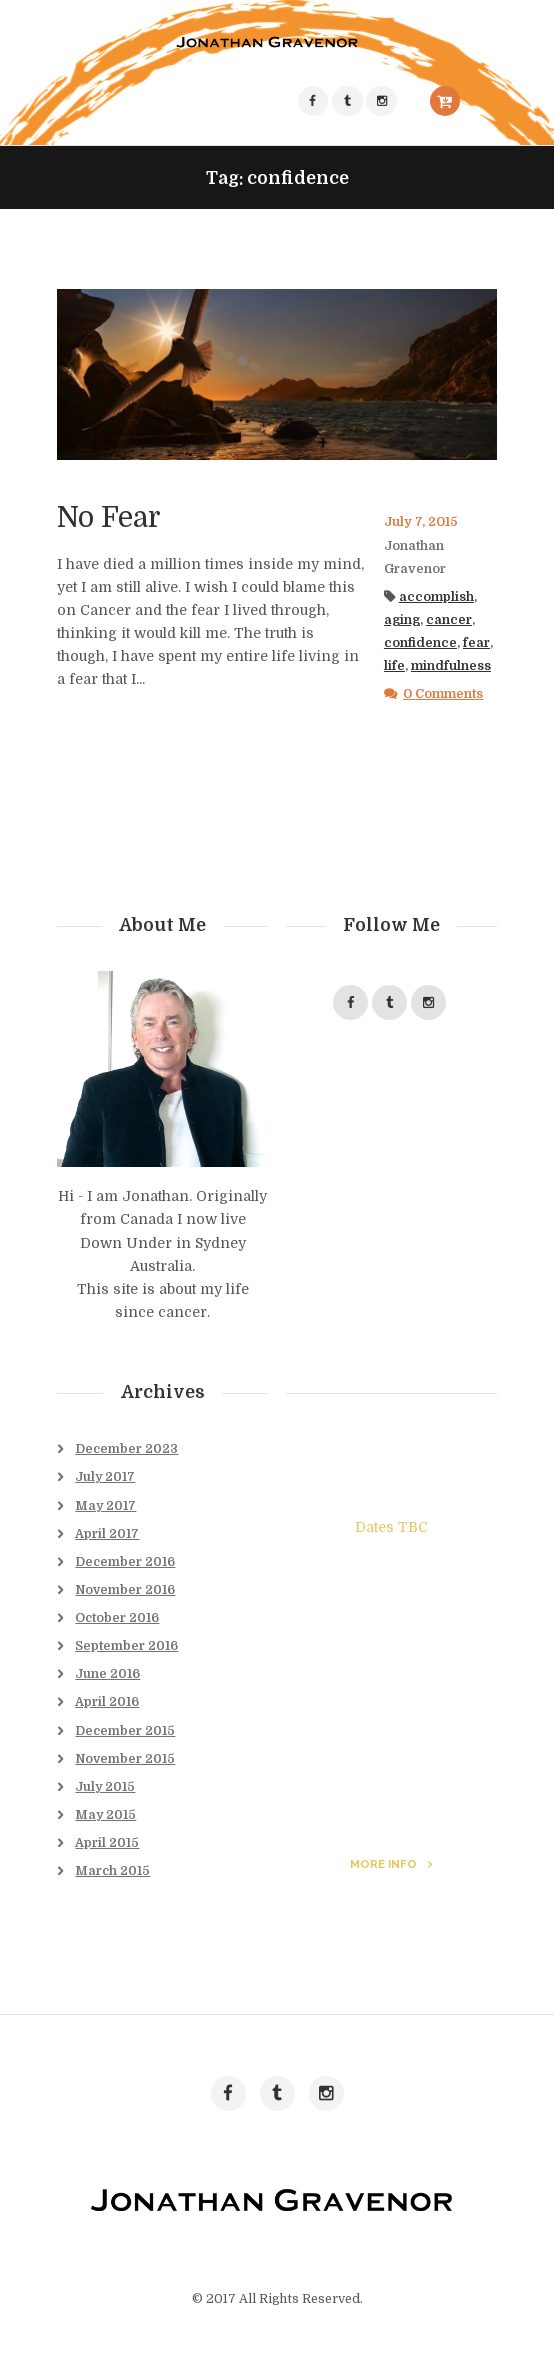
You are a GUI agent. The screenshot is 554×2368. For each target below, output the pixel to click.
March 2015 (112, 1871)
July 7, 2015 (421, 522)
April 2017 (107, 1534)
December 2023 (126, 1449)
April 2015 (107, 1843)
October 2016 (117, 1618)
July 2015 (105, 1787)
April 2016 (107, 1702)
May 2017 (105, 1506)
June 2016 (107, 1674)
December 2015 (125, 1731)
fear (476, 643)
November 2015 (125, 1759)
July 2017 (105, 1477)
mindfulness (451, 666)
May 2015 (105, 1815)
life (394, 666)
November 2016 (125, 1590)
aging (402, 620)
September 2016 (126, 1646)
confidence (420, 643)
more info (383, 1864)
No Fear (109, 518)
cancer (449, 620)
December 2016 (125, 1562)
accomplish (436, 597)
